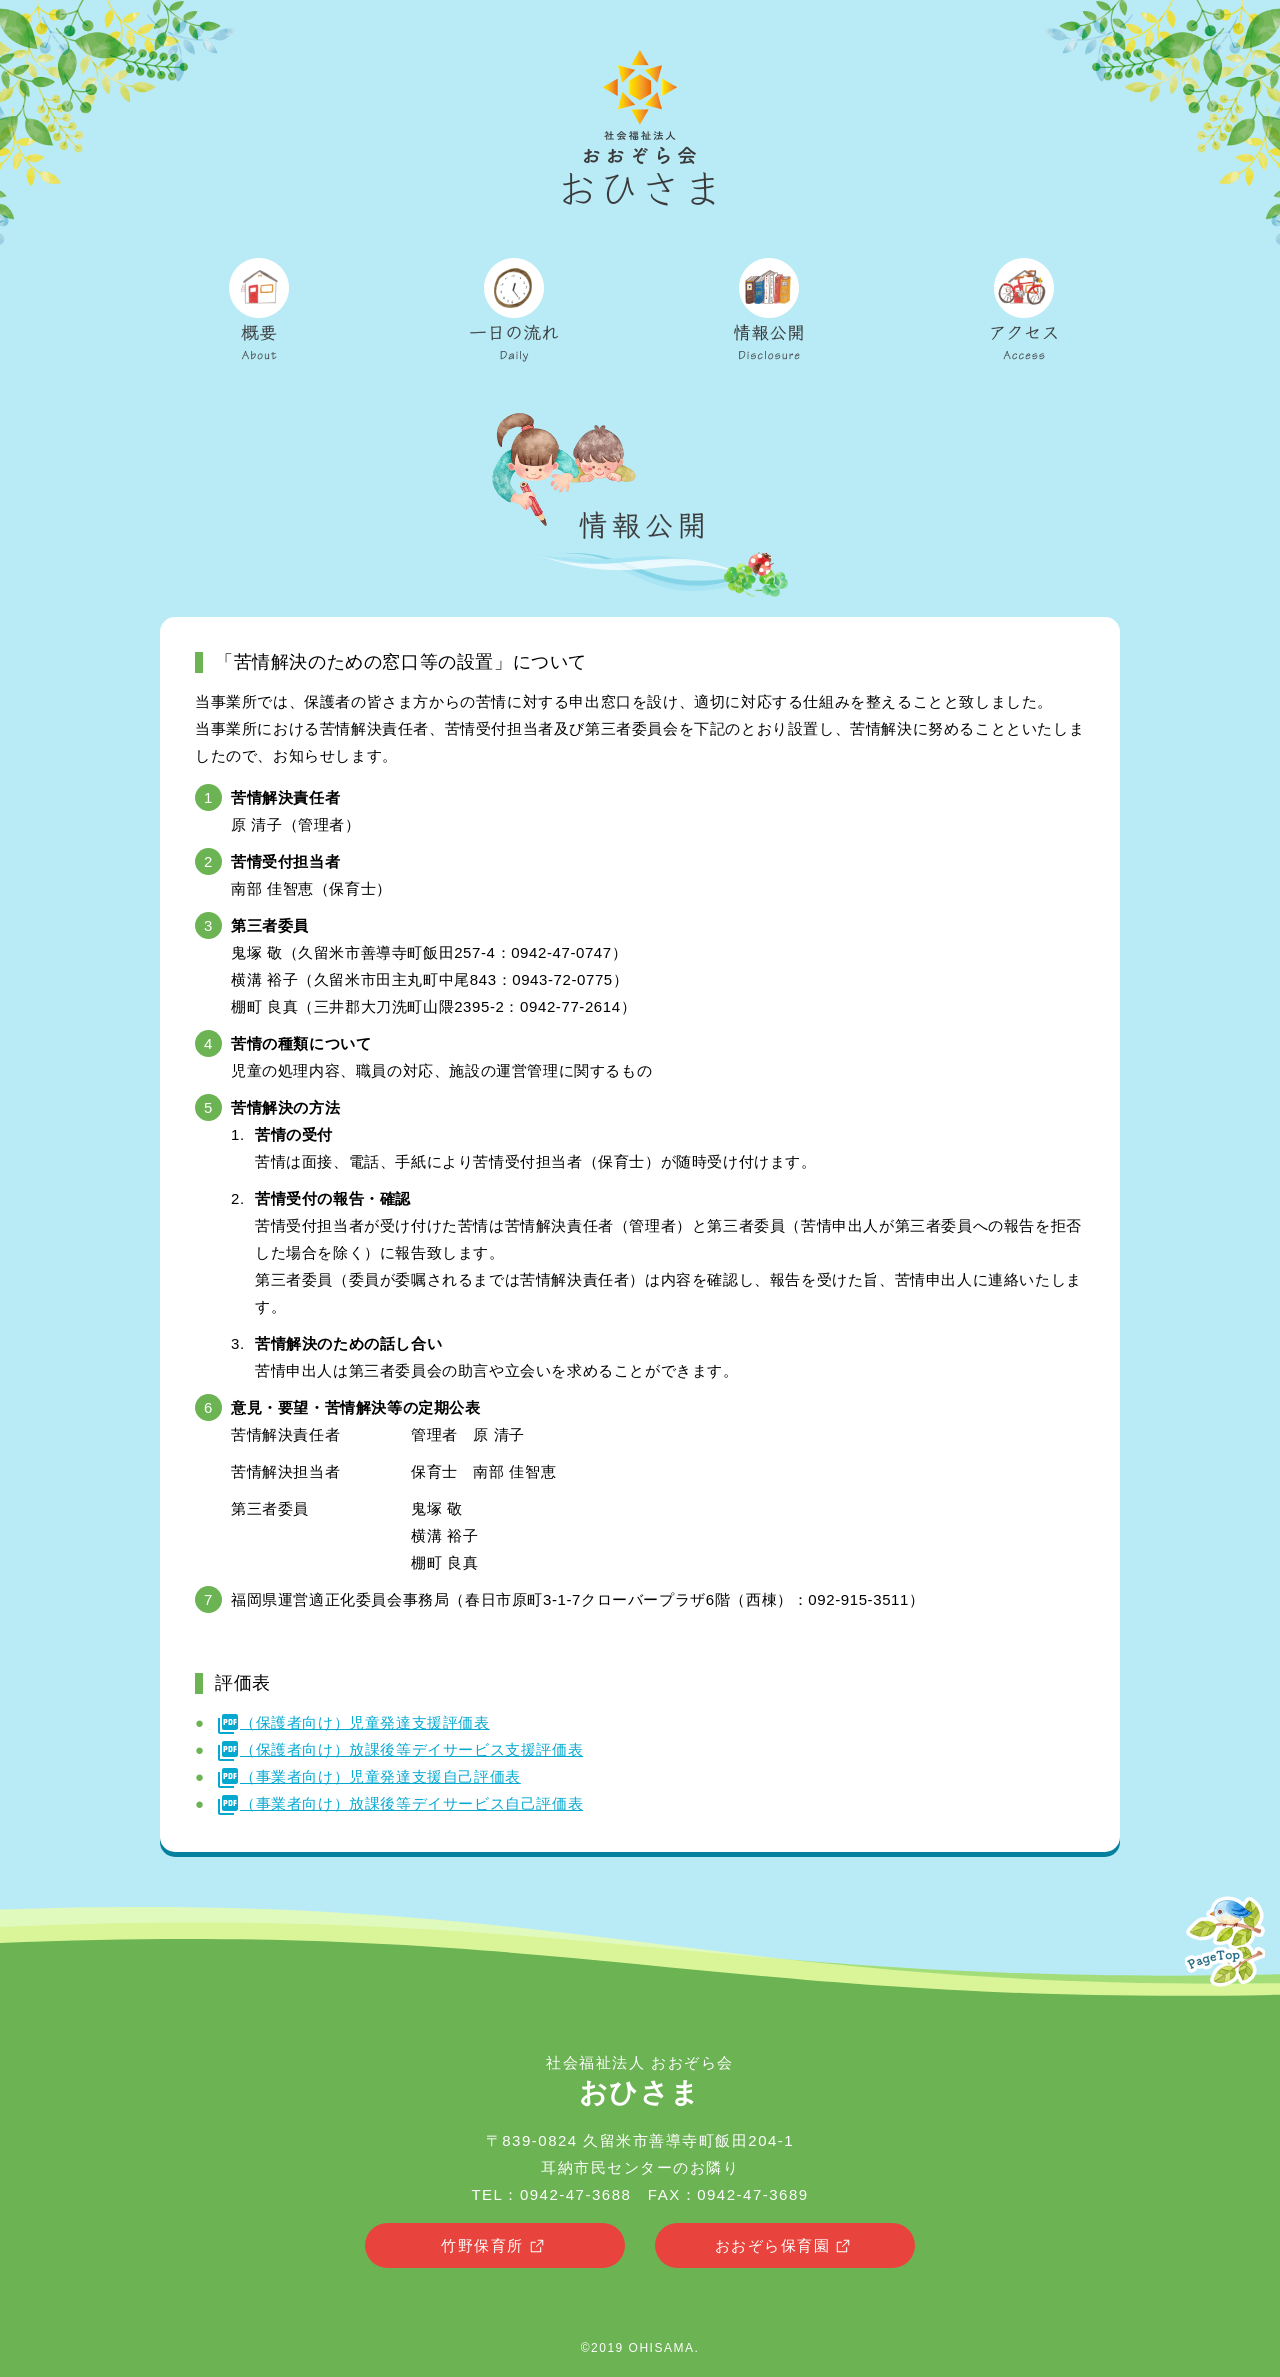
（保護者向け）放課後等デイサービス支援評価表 (399, 1749)
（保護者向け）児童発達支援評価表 (353, 1722)
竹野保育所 (495, 2246)
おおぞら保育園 (785, 2246)
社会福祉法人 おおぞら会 (639, 2081)
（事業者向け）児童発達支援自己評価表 (368, 1776)
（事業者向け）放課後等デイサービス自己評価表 (399, 1803)
